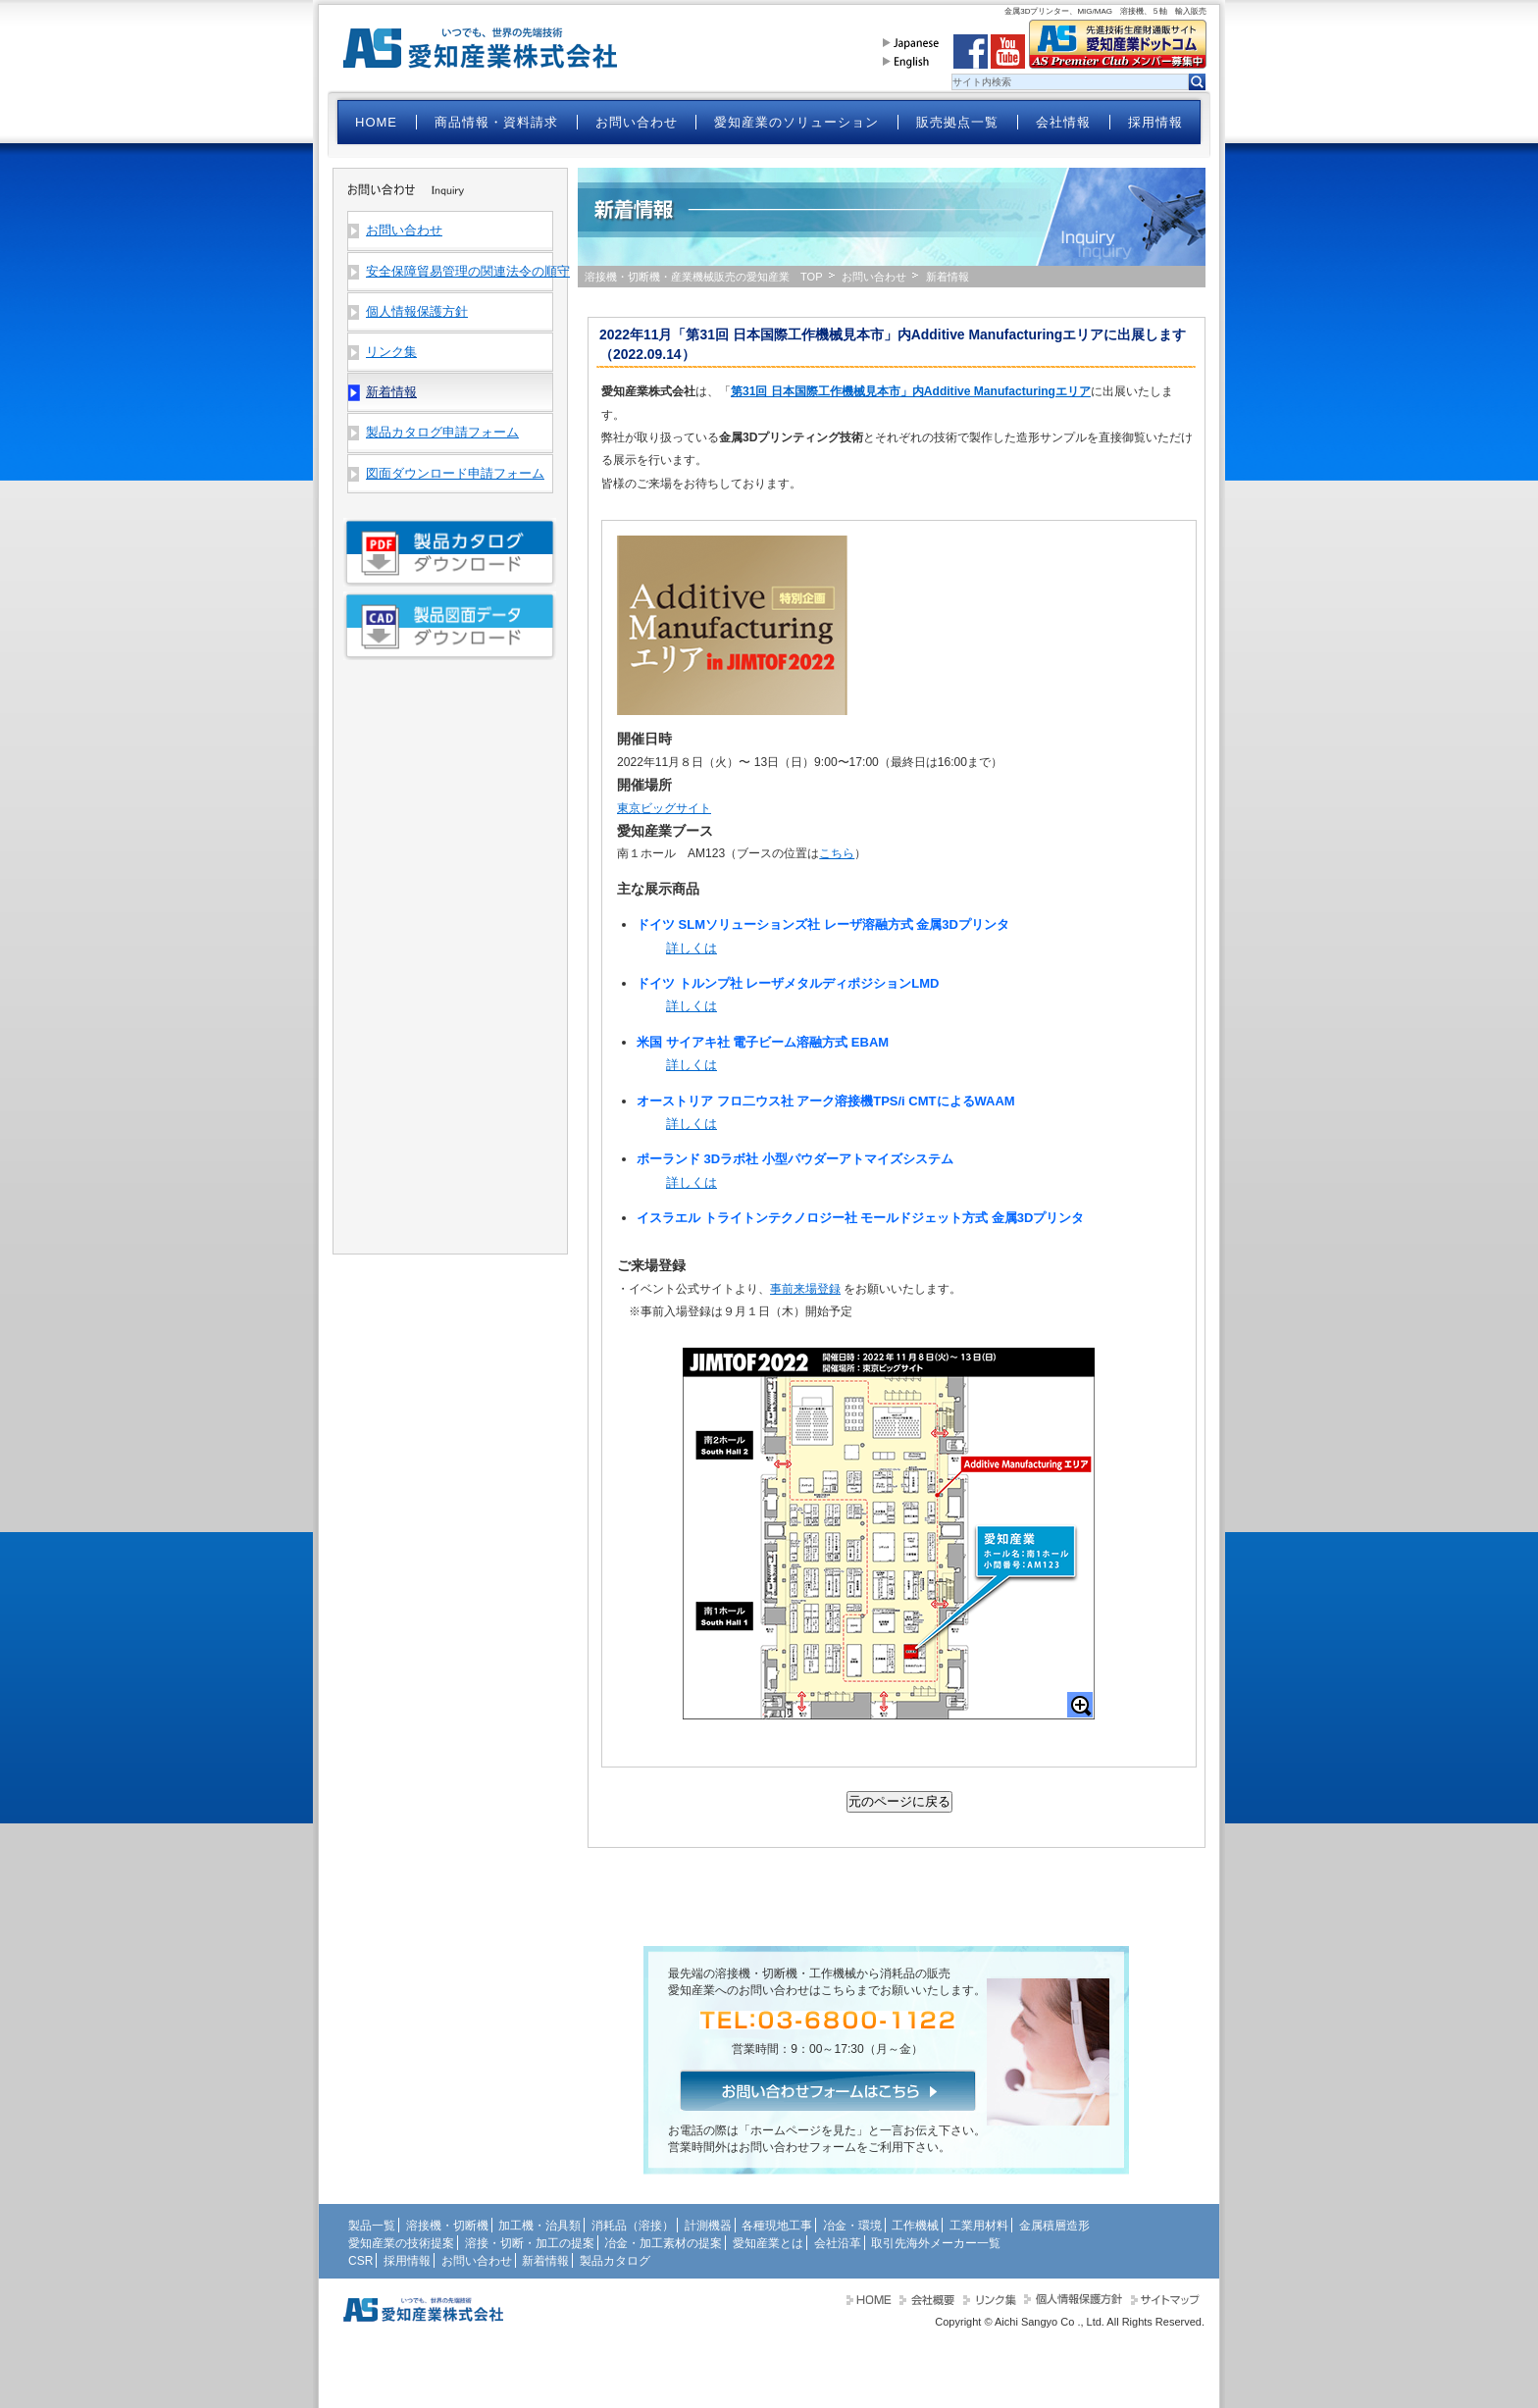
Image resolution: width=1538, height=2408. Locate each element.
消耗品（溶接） (632, 2225)
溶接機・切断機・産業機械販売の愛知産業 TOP (704, 276)
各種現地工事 (777, 2225)
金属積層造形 (1054, 2225)
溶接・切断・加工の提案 (529, 2243)
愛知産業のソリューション (796, 122)
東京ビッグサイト (664, 808)
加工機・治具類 (539, 2225)
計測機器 (708, 2225)
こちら (836, 853)
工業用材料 (978, 2225)
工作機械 (915, 2225)
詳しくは (691, 948)
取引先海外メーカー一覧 (935, 2243)
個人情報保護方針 (417, 311)
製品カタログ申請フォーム (442, 432)
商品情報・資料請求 (496, 122)
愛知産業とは (768, 2243)
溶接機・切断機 (447, 2225)
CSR (360, 2261)
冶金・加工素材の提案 (663, 2243)
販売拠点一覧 (957, 122)
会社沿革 (837, 2243)
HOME (376, 122)
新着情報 (545, 2261)
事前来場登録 (805, 1289)
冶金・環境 (852, 2225)
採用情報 (1155, 122)
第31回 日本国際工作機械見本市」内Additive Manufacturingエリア (911, 391)
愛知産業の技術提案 (401, 2243)
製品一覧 (371, 2225)
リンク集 (391, 351)
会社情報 (1063, 122)
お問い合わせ (636, 122)
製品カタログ (615, 2261)
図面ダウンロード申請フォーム (455, 473)
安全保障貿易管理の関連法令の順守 (459, 271)
